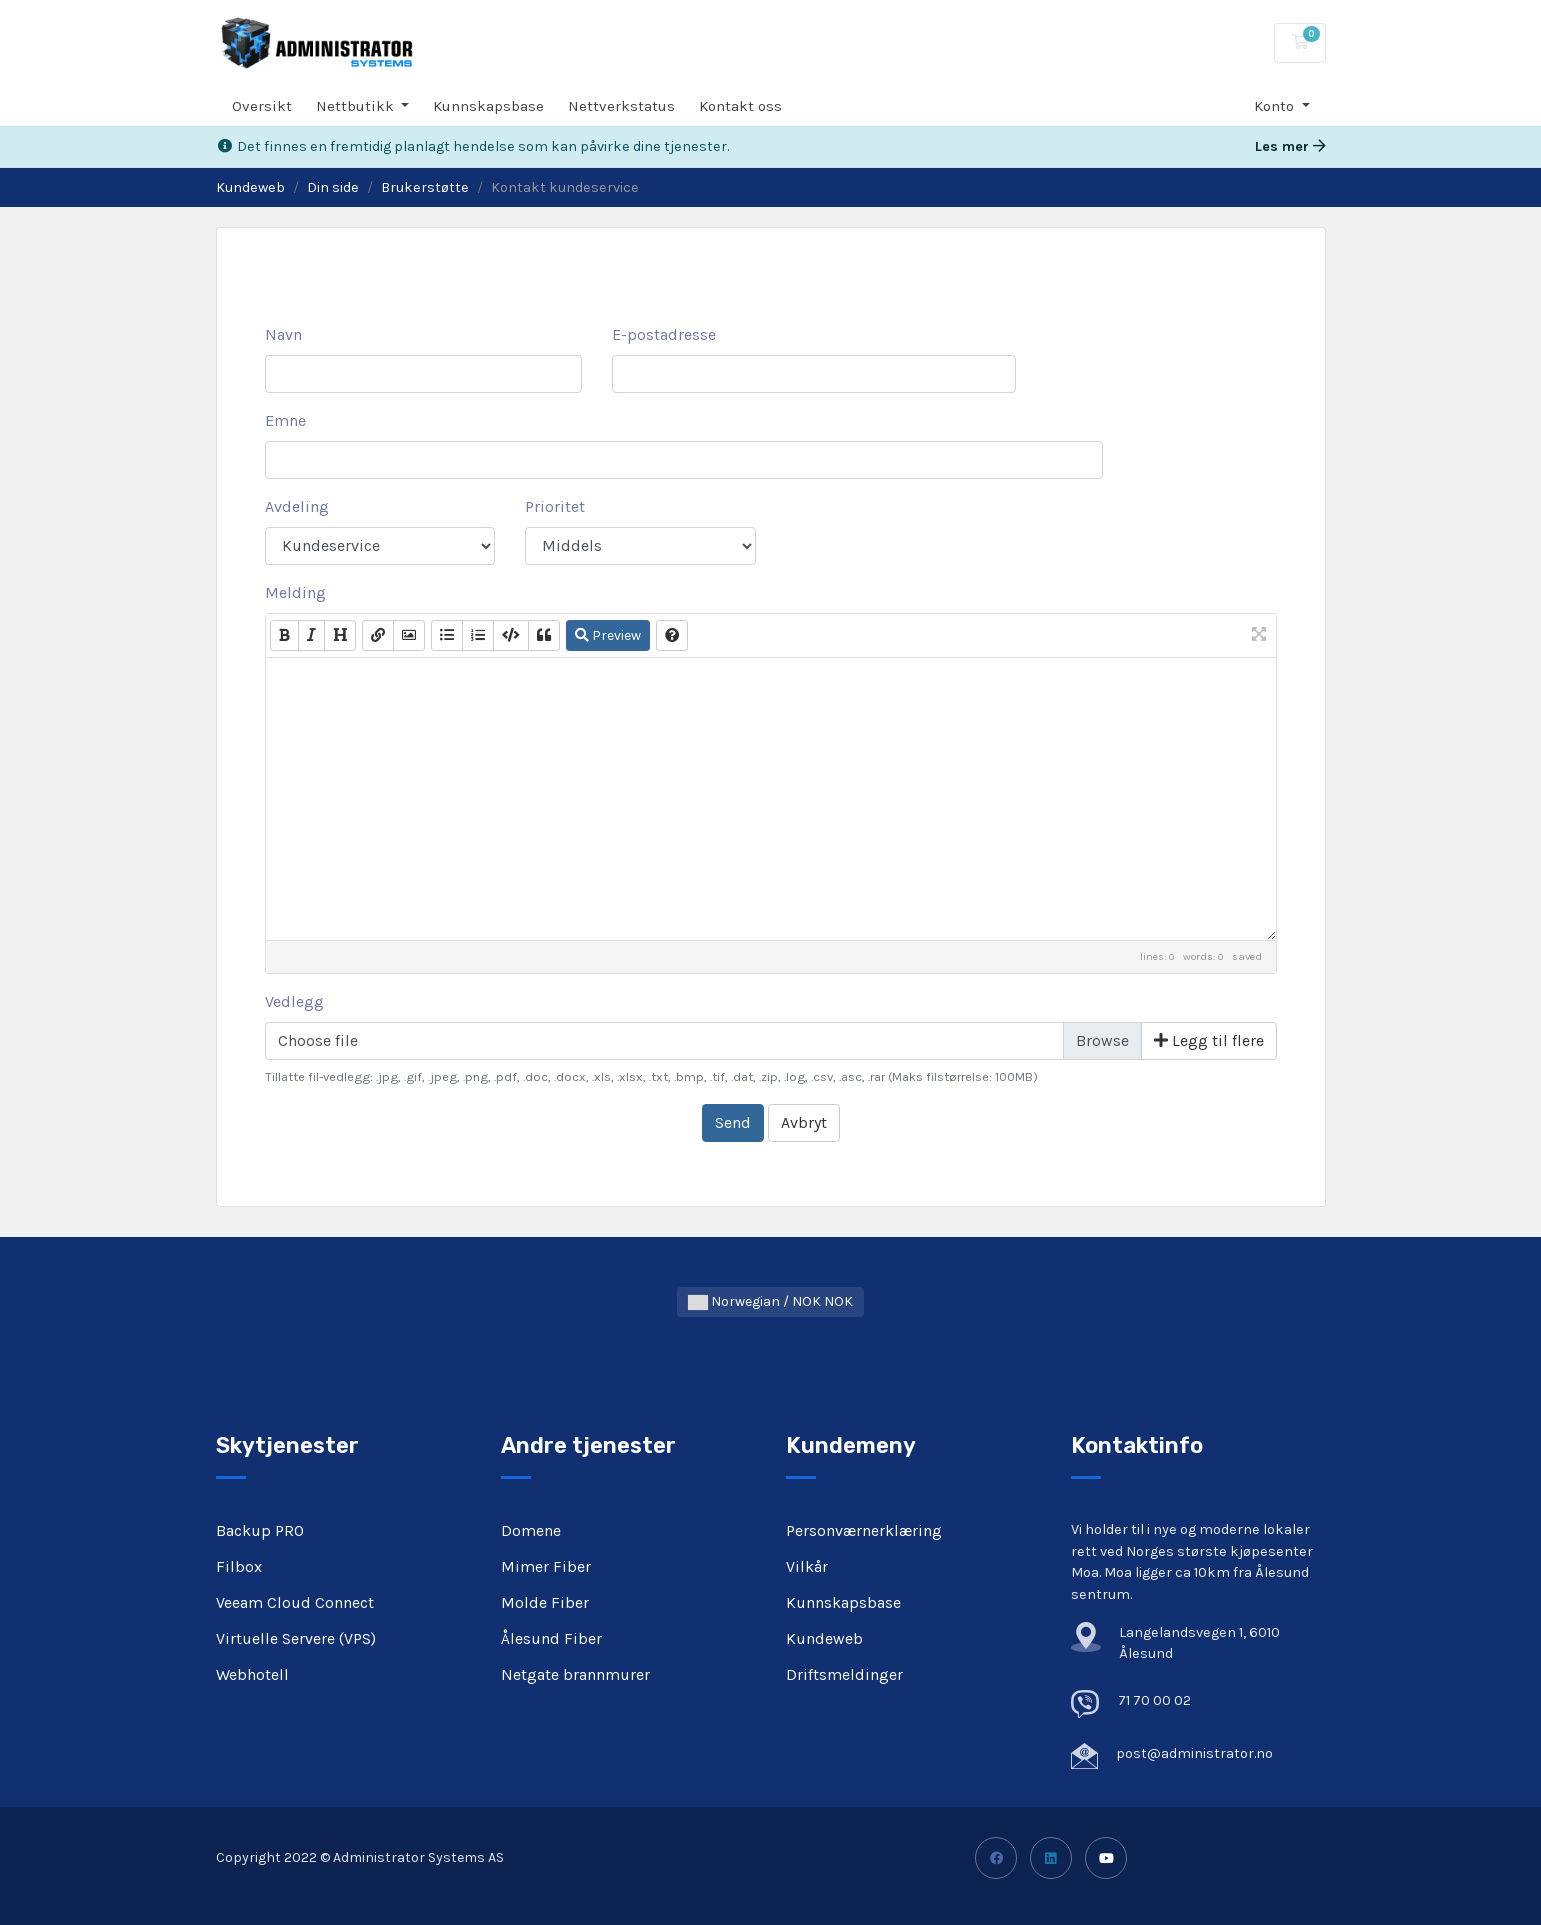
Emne (285, 420)
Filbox (239, 1566)
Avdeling (297, 506)
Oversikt (262, 106)
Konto (1276, 106)
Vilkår (807, 1566)
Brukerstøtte (425, 187)
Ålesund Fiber (551, 1638)
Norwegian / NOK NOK (770, 1301)
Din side (333, 187)
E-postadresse (664, 334)
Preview (608, 635)
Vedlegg (294, 1001)
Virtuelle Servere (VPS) (296, 1638)
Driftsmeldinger (844, 1674)
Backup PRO (260, 1530)
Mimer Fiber (546, 1566)
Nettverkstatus (621, 106)
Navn (283, 334)
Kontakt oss (740, 106)
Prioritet (555, 506)
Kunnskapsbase (488, 106)
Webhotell (252, 1674)
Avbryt (804, 1122)
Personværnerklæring (864, 1530)
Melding (295, 592)
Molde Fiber (545, 1602)
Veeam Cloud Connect (295, 1602)
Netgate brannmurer (575, 1674)
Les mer (1290, 146)
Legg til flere (1209, 1040)
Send (733, 1122)
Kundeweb (250, 187)
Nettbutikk (357, 106)
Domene (531, 1530)
